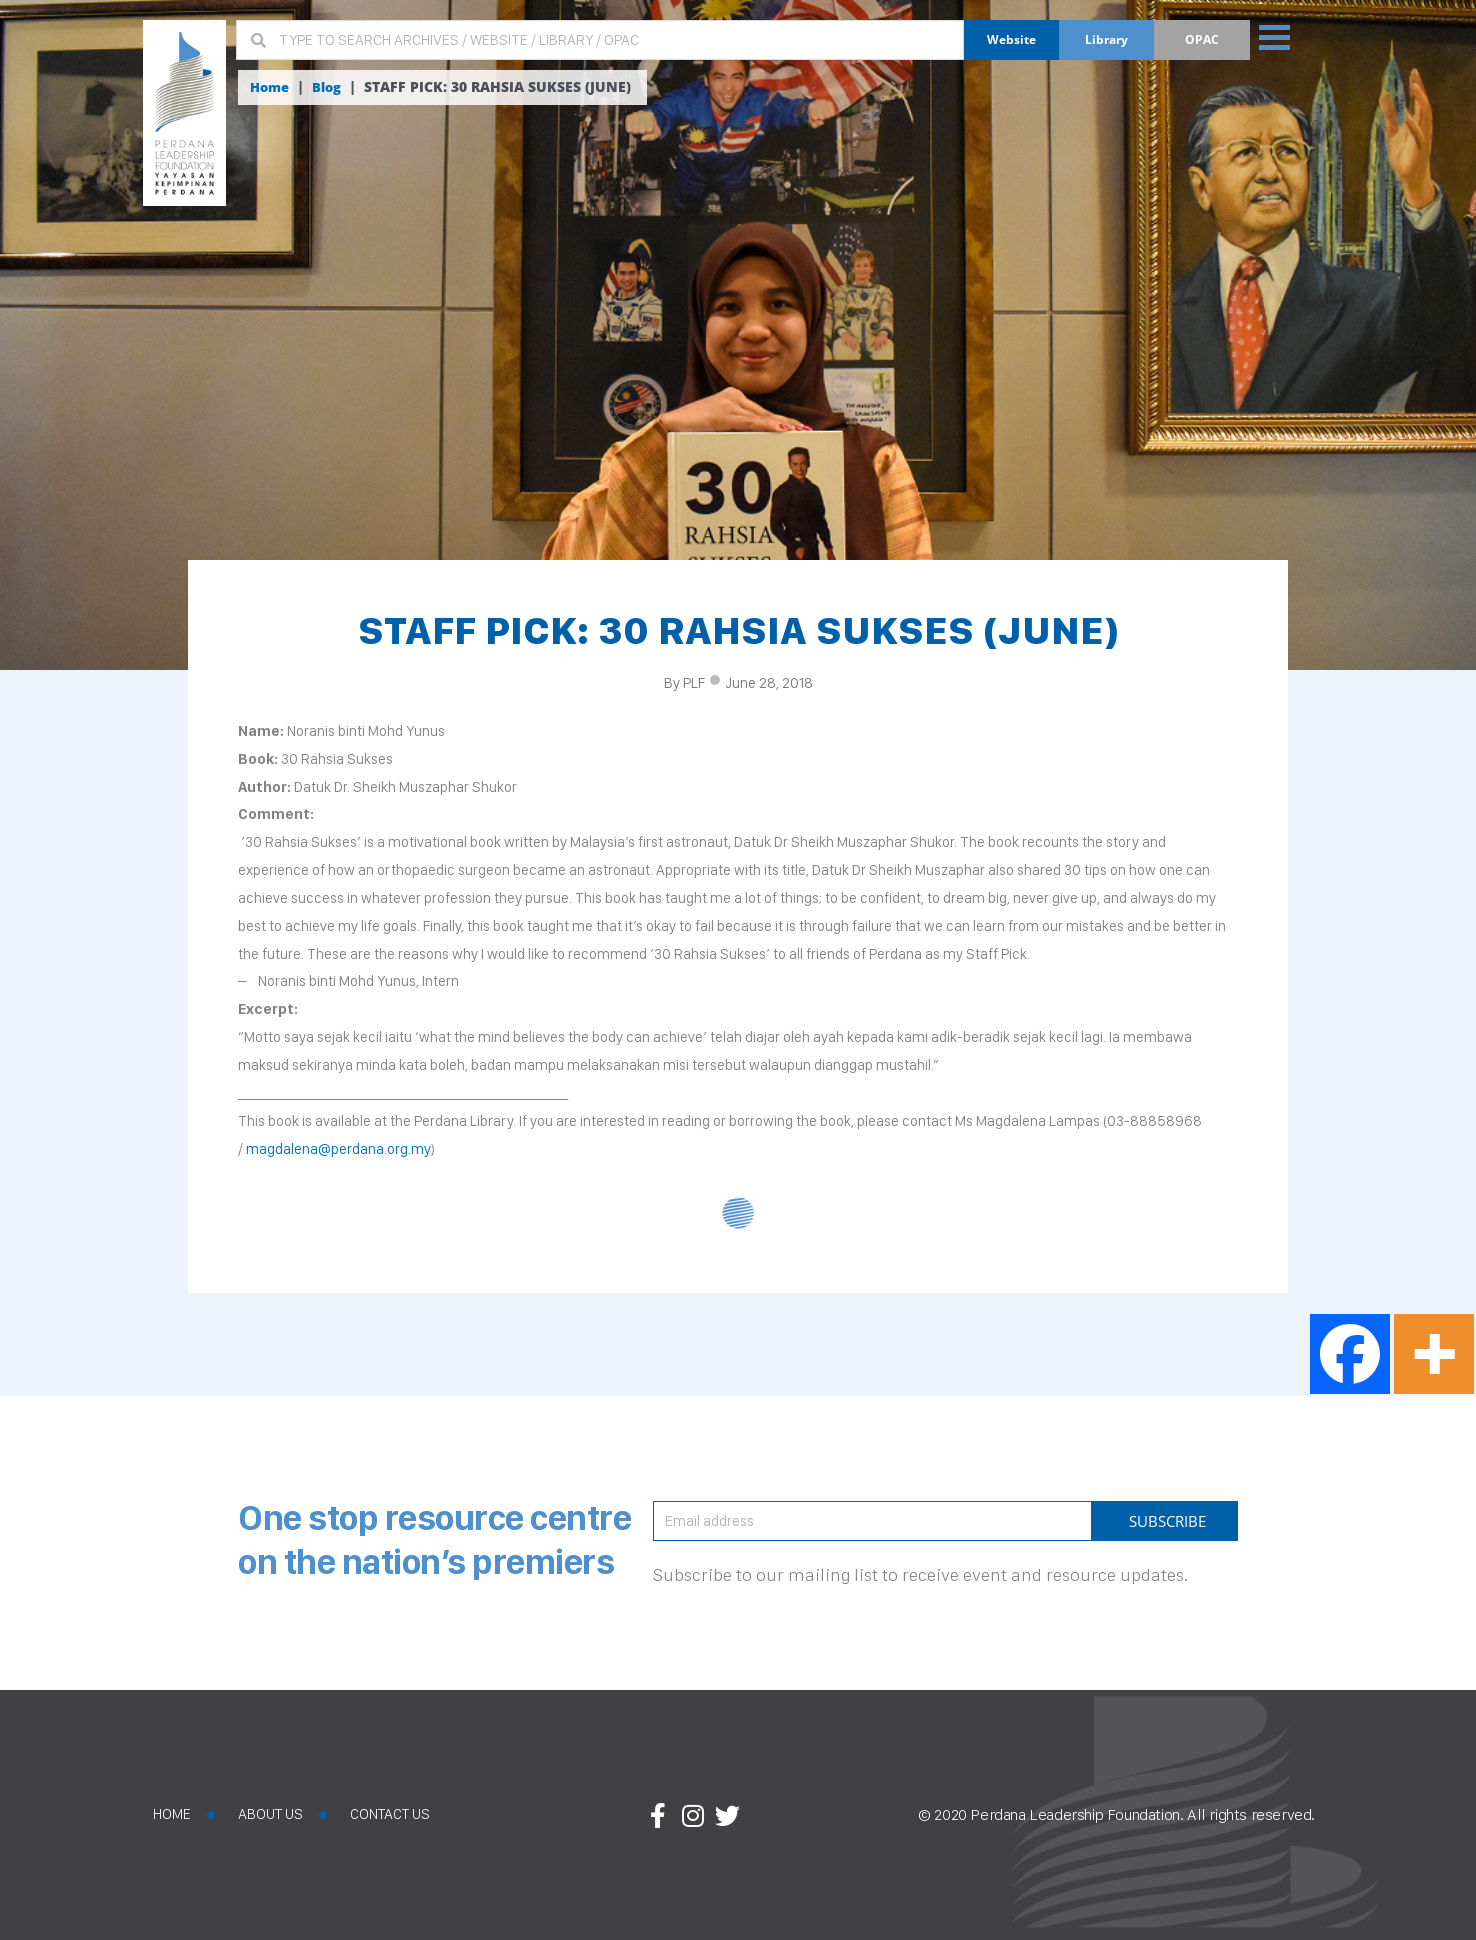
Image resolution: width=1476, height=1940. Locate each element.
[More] (1434, 1354)
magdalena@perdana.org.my (338, 1149)
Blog (331, 87)
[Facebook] (1350, 1354)
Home (271, 87)
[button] (1281, 36)
